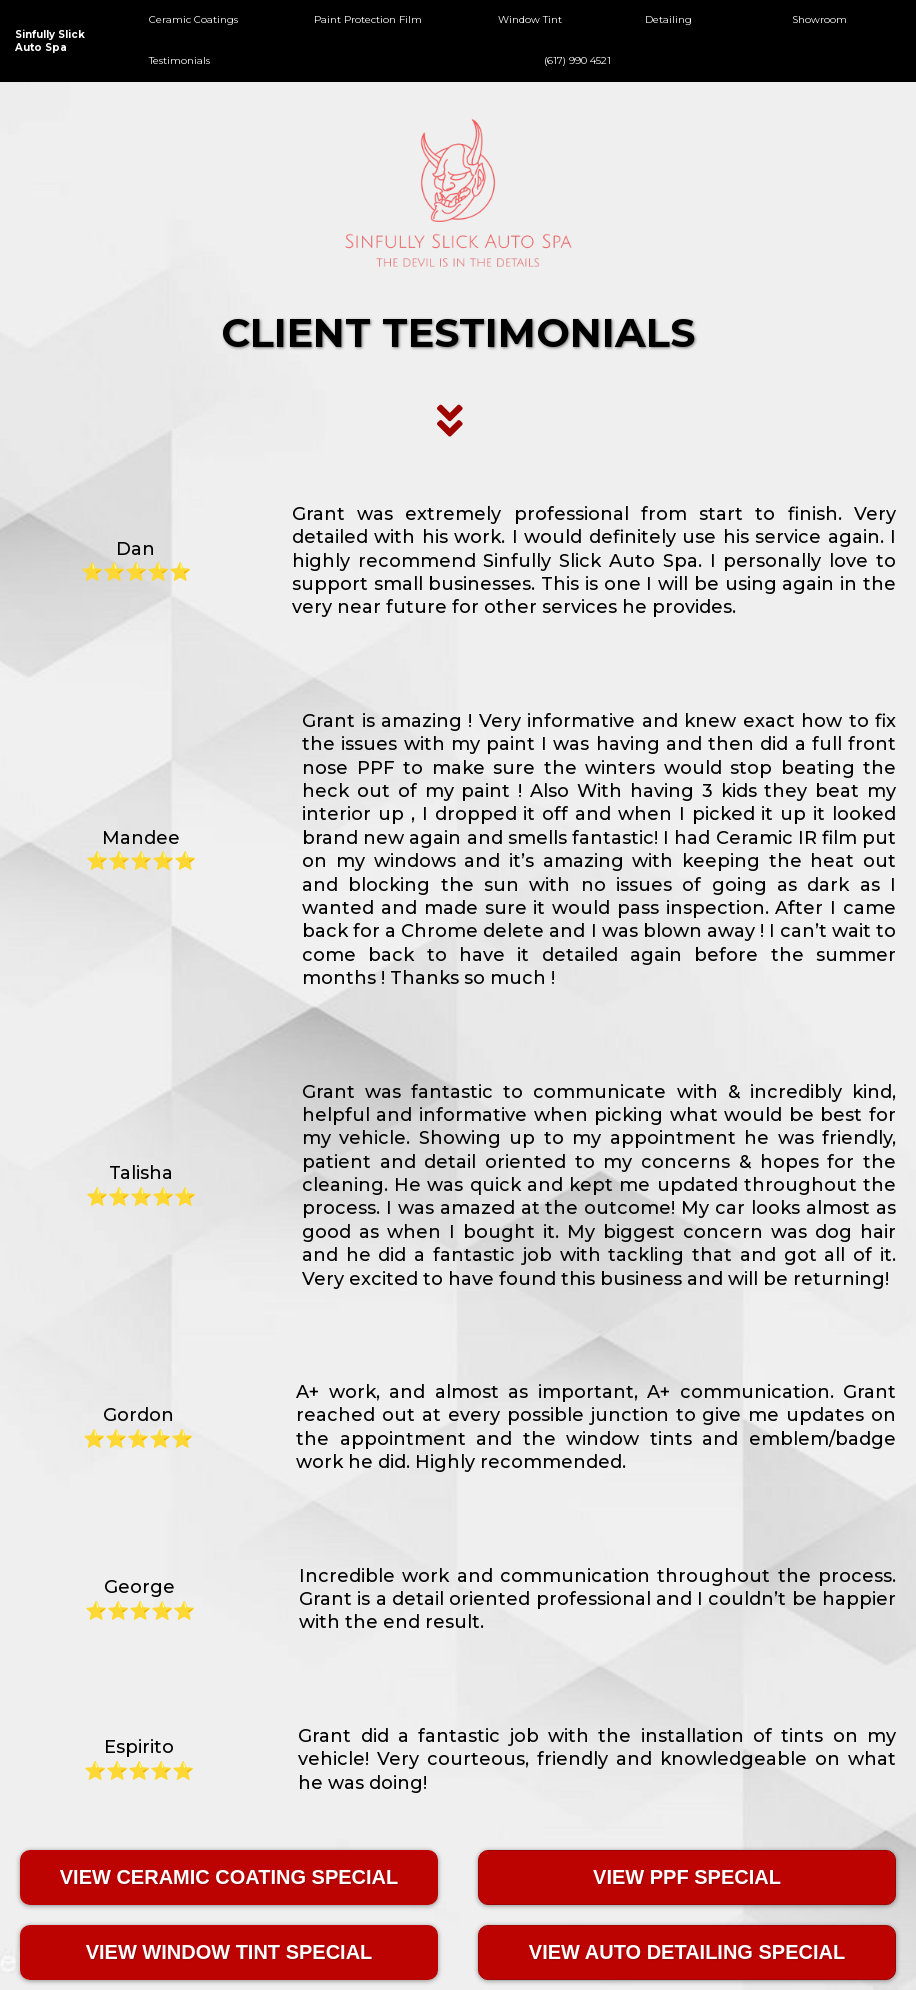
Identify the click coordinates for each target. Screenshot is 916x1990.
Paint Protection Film (368, 19)
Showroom (819, 19)
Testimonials (179, 60)
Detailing (668, 19)
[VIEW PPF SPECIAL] (687, 1877)
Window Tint (530, 19)
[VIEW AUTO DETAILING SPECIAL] (687, 1952)
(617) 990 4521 (577, 60)
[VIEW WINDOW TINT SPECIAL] (229, 1952)
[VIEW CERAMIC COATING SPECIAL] (229, 1877)
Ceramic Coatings (193, 19)
